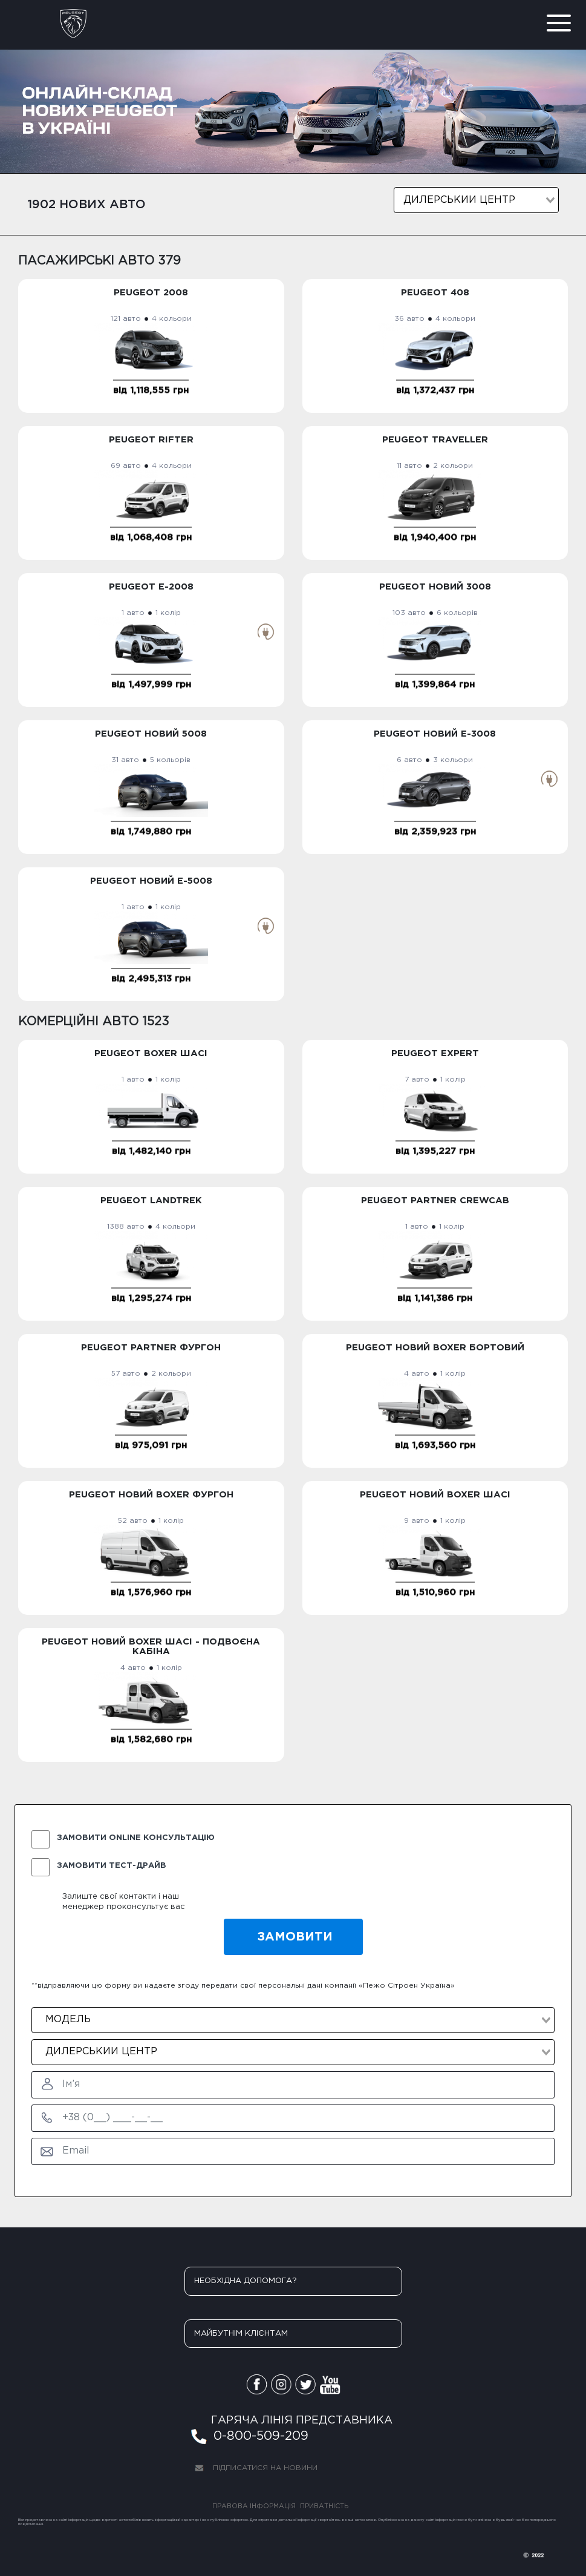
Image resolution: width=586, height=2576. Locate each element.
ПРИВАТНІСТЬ (324, 2506)
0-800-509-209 (248, 2438)
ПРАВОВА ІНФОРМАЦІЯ (254, 2506)
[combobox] (476, 200)
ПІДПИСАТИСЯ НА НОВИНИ (252, 2469)
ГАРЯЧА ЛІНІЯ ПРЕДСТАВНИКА (301, 2420)
